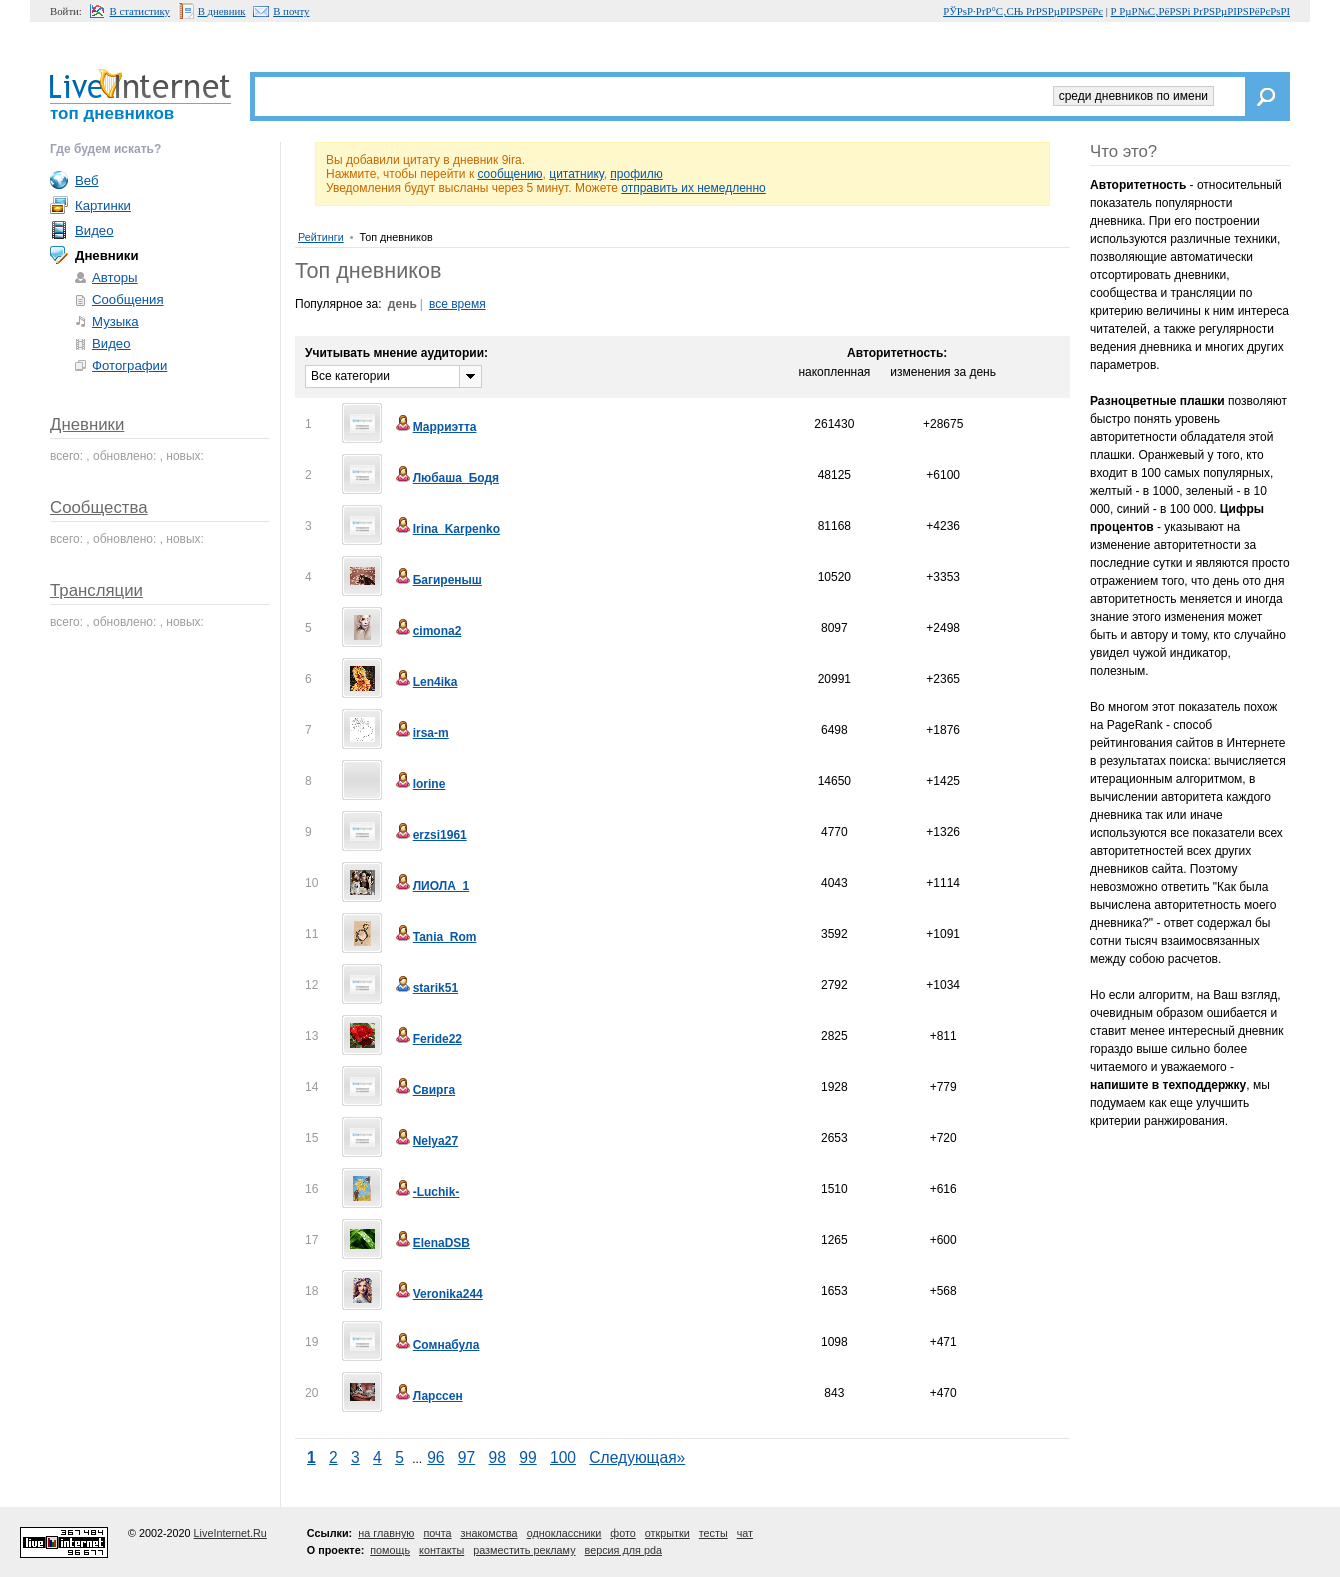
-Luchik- (426, 1192)
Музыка (115, 321)
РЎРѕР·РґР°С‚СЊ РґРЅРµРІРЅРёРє (1023, 11)
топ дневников (112, 113)
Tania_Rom (435, 937)
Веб (87, 180)
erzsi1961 (430, 835)
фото (622, 1533)
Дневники (87, 424)
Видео (94, 230)
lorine (419, 784)
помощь (390, 1550)
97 (466, 1457)
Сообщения (128, 299)
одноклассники (564, 1533)
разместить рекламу (524, 1550)
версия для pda (623, 1550)
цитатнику (576, 174)
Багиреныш (437, 580)
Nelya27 (425, 1141)
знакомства (488, 1533)
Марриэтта (435, 427)
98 (497, 1457)
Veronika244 (438, 1294)
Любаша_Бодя (446, 478)
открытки (667, 1533)
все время (457, 304)
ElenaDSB (431, 1243)
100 (563, 1457)
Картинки (103, 205)
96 (435, 1457)
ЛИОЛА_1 (431, 886)
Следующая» (637, 1457)
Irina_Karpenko (446, 529)
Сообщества (99, 507)
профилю (636, 174)
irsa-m (421, 733)
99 (527, 1457)
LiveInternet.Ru (230, 1533)
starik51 (425, 988)
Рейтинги (321, 237)
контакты (441, 1550)
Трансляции (96, 590)
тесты (713, 1533)
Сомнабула (436, 1345)
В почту (291, 11)
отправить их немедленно (693, 188)
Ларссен (428, 1396)
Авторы (115, 277)
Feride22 (427, 1039)
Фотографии (129, 365)
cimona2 (427, 631)
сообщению (509, 174)
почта (437, 1533)
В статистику (140, 11)
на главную (386, 1533)
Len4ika (425, 682)
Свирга (424, 1090)
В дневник (222, 11)
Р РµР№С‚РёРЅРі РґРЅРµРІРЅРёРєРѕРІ (1200, 11)
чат (745, 1533)
